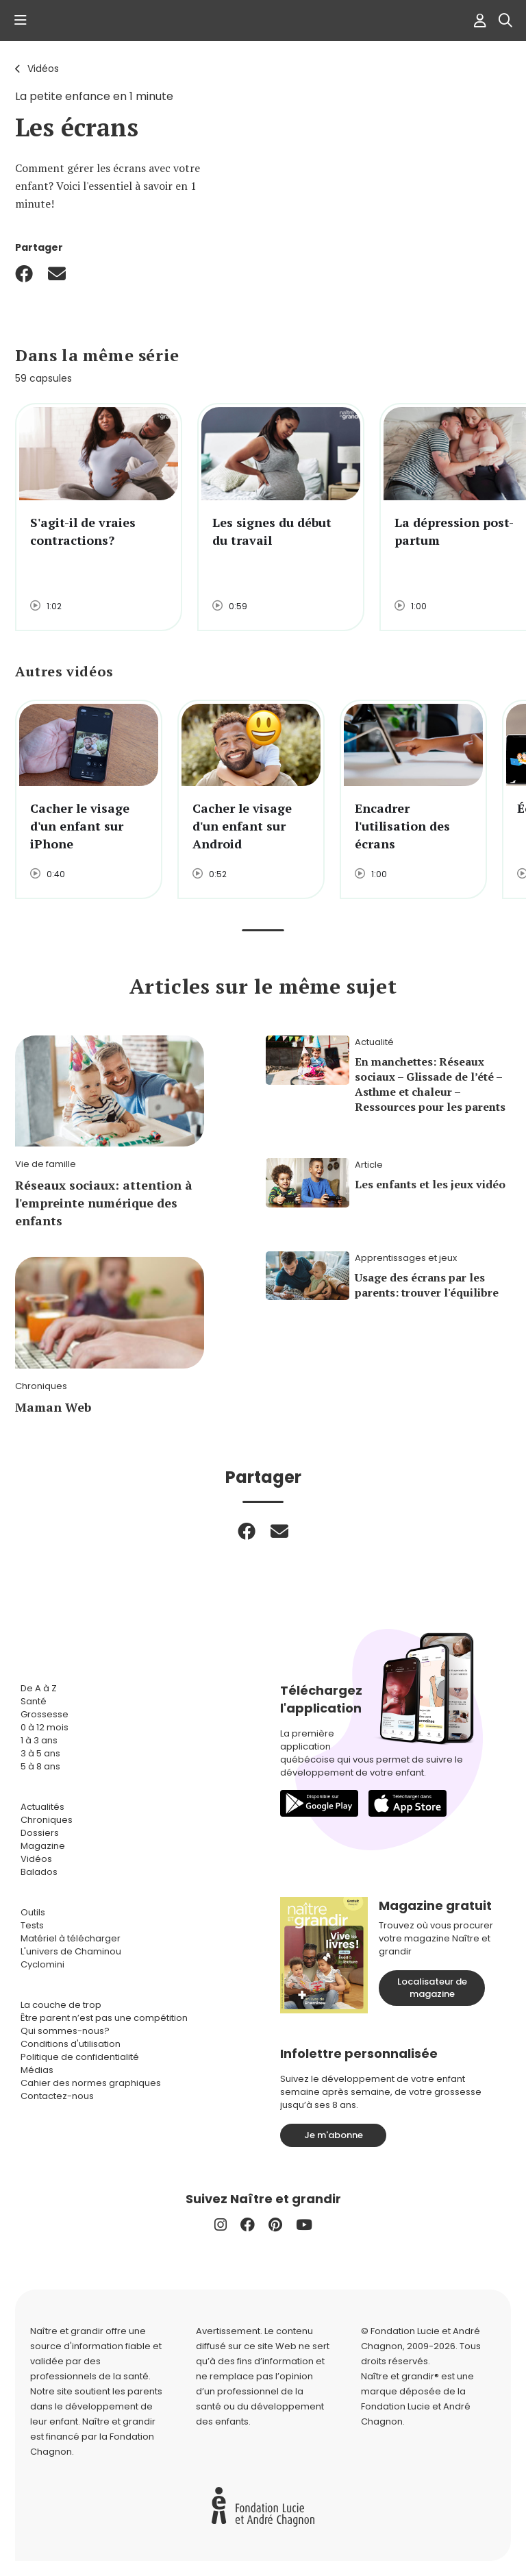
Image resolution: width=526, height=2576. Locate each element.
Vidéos (43, 68)
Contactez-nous (57, 2095)
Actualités (42, 1806)
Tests (32, 1925)
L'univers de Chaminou (71, 1951)
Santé (34, 1701)
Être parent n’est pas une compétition (104, 2017)
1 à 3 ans (39, 1740)
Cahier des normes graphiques (91, 2082)
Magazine (43, 1845)
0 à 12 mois (44, 1727)
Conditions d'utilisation (71, 2043)
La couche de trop (61, 2004)
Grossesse (44, 1714)
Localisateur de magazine (432, 1987)
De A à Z (39, 1688)
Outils (33, 1912)
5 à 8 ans (40, 1766)
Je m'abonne (333, 2135)
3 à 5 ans (40, 1753)
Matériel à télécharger (71, 1938)
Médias (37, 2069)
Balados (39, 1871)
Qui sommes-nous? (65, 2030)
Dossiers (40, 1832)
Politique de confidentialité (80, 2056)
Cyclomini (42, 1964)
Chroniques (47, 1819)
